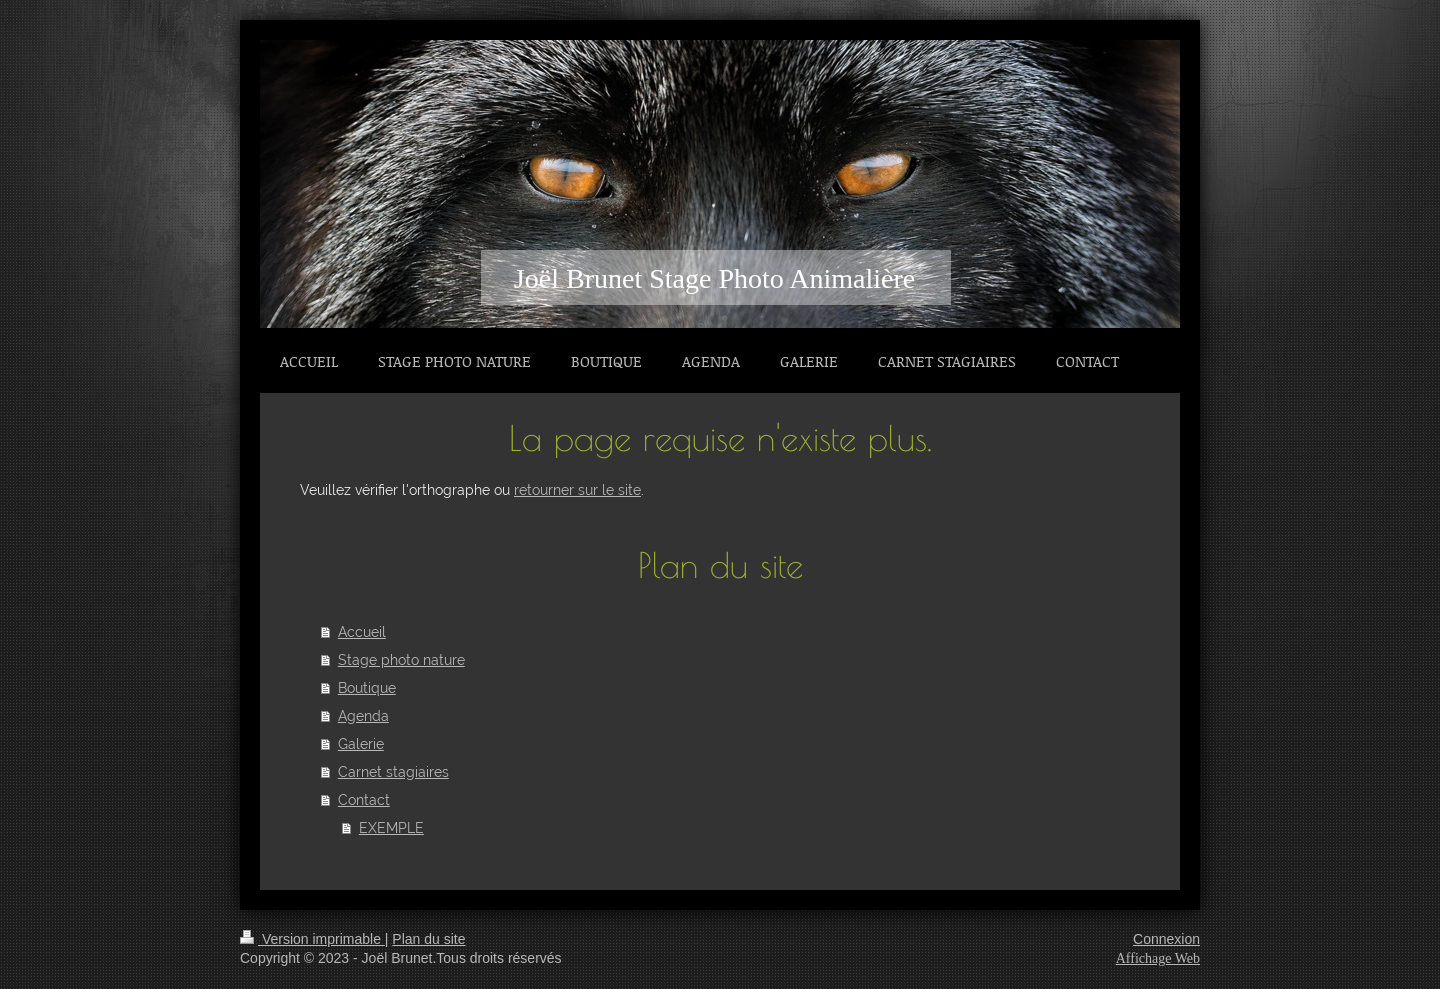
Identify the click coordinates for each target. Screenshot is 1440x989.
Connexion (1166, 939)
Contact (364, 800)
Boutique (367, 688)
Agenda (363, 716)
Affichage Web (1158, 958)
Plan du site (428, 939)
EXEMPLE (391, 828)
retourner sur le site (577, 490)
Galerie (361, 744)
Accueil (362, 632)
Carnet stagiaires (393, 772)
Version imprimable (312, 939)
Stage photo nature (401, 660)
